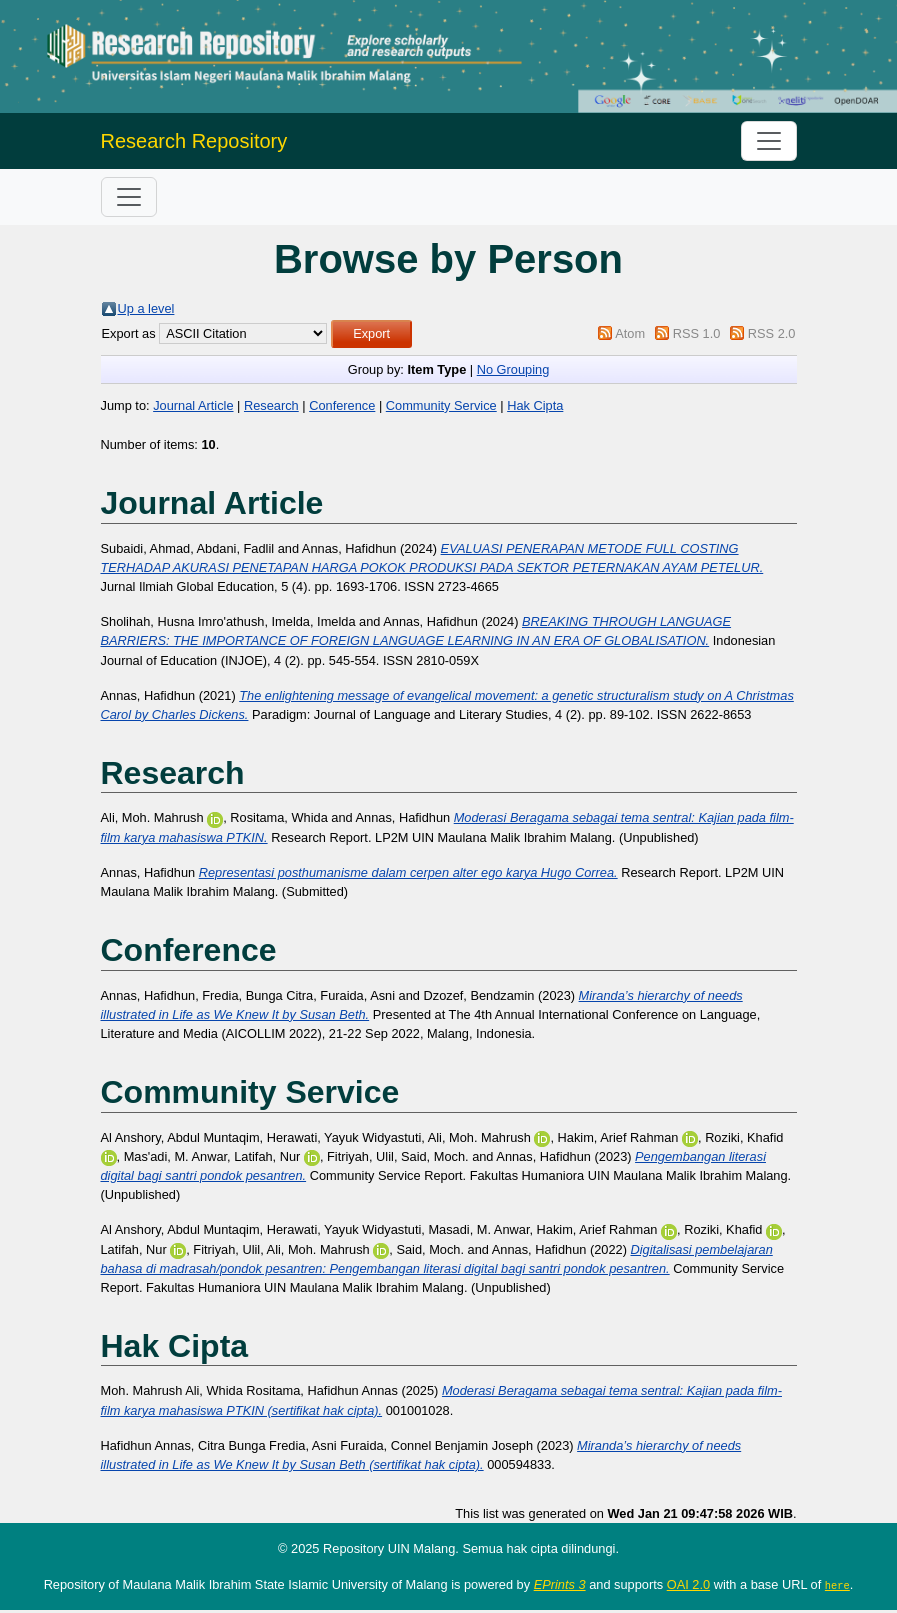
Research (271, 405)
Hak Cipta (535, 405)
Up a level (146, 308)
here (837, 1585)
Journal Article (193, 405)
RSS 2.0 (772, 333)
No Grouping (513, 369)
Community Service (441, 405)
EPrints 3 (560, 1584)
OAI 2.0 (688, 1584)
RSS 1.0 (697, 333)
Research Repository (194, 141)
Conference (342, 405)
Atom (630, 333)
